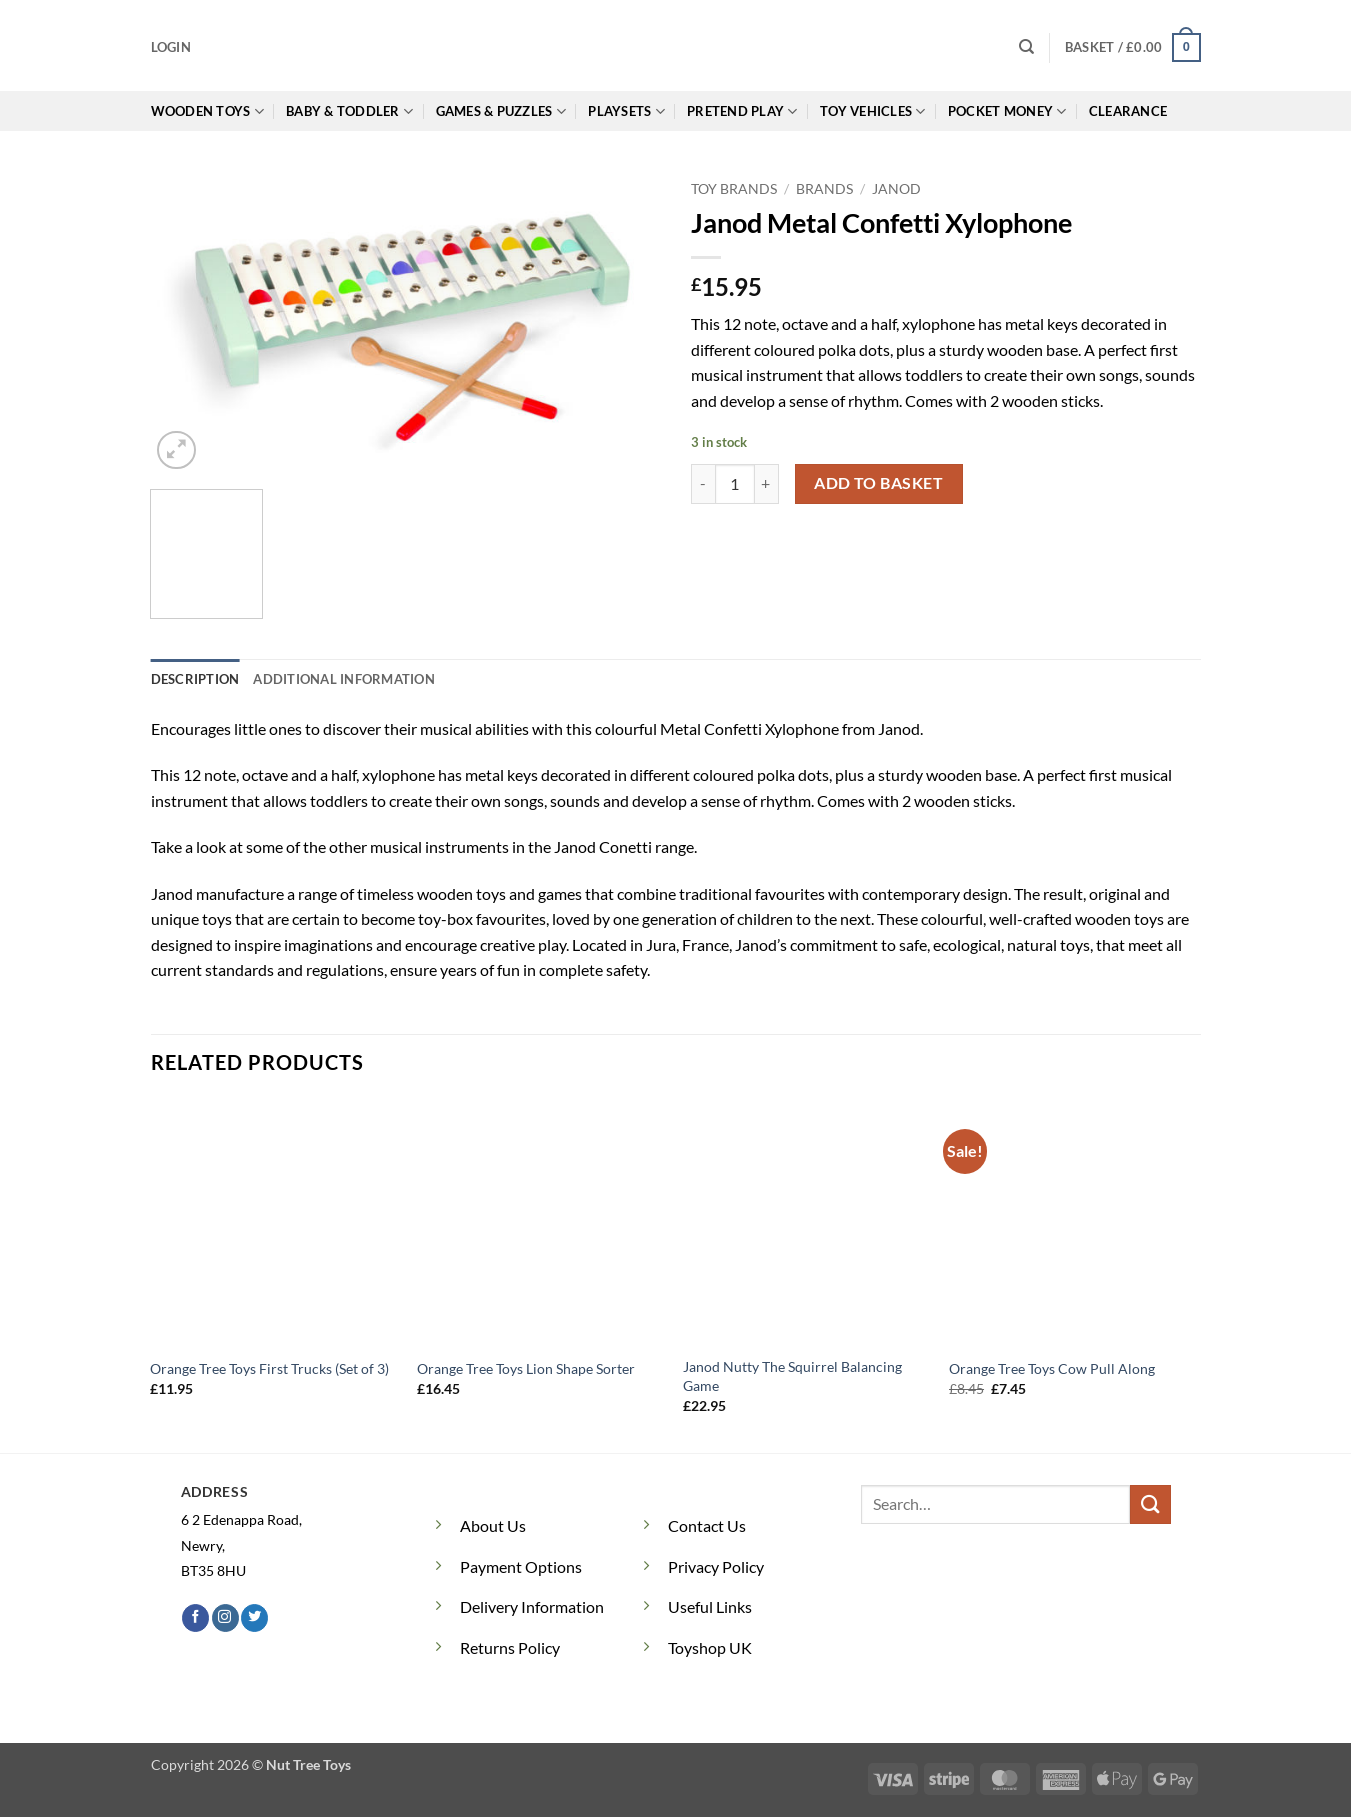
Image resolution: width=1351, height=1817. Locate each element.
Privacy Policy (716, 1566)
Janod (896, 189)
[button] (171, 47)
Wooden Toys (207, 111)
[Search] (1026, 47)
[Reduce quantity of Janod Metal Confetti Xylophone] (703, 484)
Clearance (1128, 111)
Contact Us (707, 1525)
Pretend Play (742, 111)
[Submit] (1150, 1504)
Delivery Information (532, 1606)
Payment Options (521, 1566)
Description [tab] (195, 679)
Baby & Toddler (349, 111)
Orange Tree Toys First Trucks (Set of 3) (269, 1368)
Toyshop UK (710, 1647)
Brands (824, 189)
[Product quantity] (735, 484)
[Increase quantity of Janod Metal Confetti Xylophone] (767, 484)
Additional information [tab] (344, 679)
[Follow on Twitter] (254, 1618)
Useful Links (710, 1606)
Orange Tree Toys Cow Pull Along (1052, 1368)
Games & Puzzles (501, 111)
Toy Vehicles (873, 111)
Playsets (626, 111)
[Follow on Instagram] (225, 1618)
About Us (493, 1525)
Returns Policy (510, 1647)
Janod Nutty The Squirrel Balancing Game (792, 1376)
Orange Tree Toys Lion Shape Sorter (526, 1368)
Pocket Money (1007, 111)
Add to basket (878, 483)
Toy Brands (734, 189)
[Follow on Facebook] (195, 1618)
